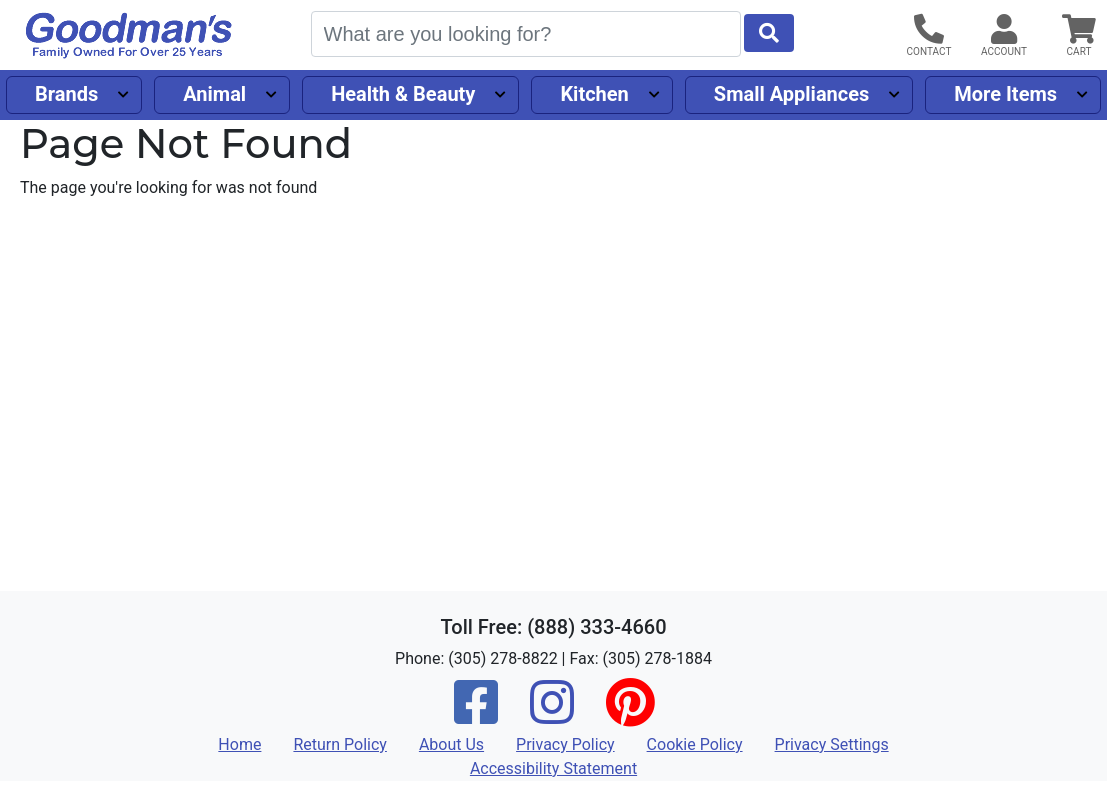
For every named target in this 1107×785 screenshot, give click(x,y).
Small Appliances (792, 94)
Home (239, 744)
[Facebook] (476, 715)
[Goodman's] (129, 35)
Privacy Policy (565, 744)
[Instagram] (552, 715)
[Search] (526, 34)
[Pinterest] (630, 715)
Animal (214, 94)
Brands (66, 94)
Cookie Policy (695, 744)
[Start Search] (769, 33)
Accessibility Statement (553, 768)
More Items (1005, 94)
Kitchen (594, 94)
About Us (451, 744)
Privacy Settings (832, 744)
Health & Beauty (403, 94)
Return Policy (339, 744)
